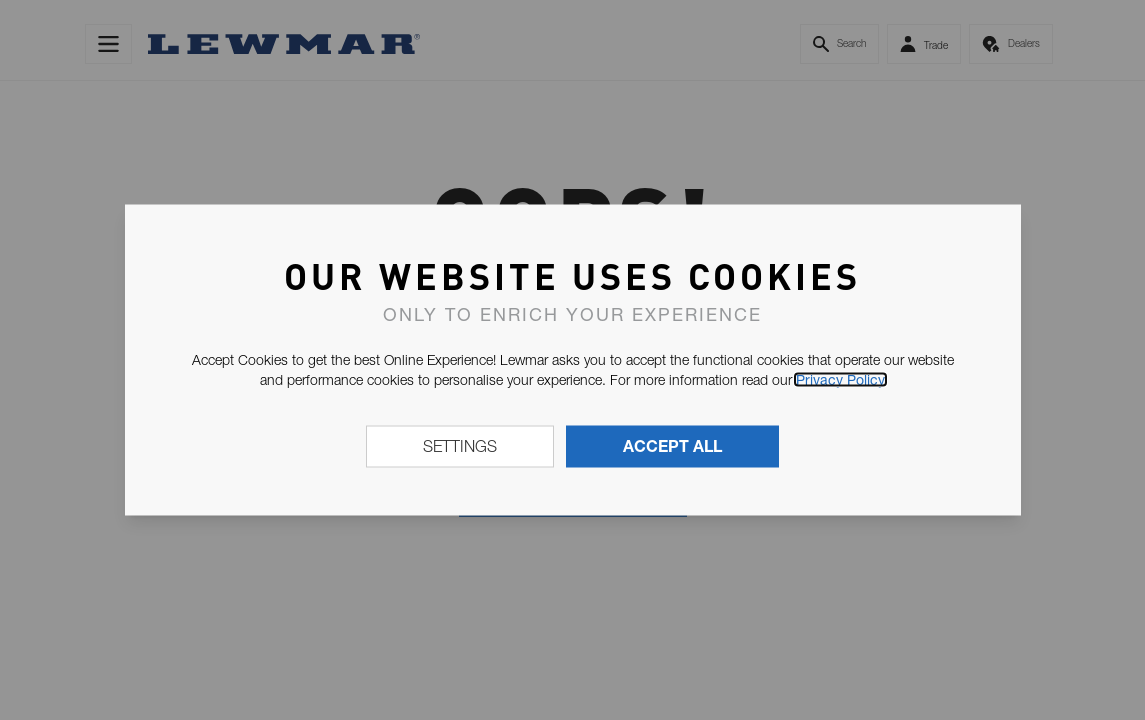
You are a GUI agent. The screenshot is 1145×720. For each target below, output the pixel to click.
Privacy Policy (840, 380)
